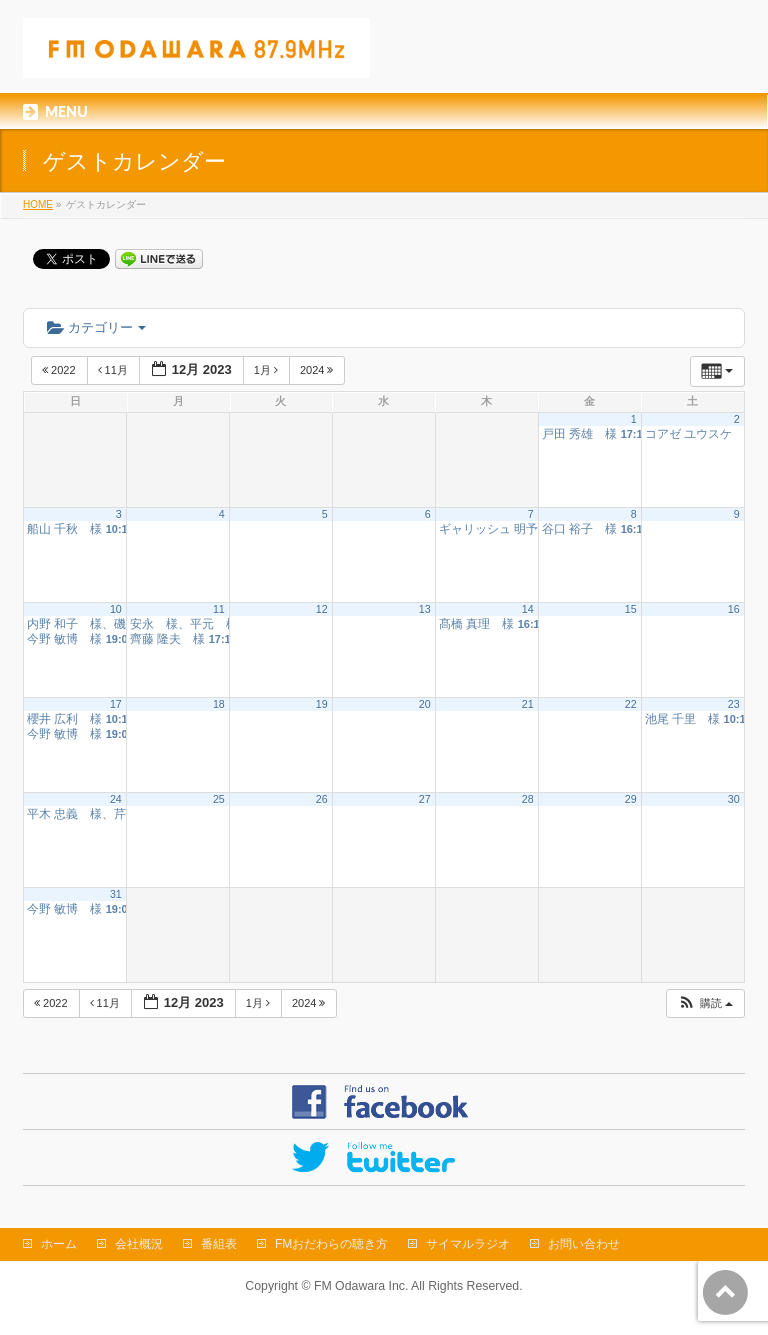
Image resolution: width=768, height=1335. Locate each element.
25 (219, 799)
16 (734, 609)
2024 (318, 370)
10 (116, 609)
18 (219, 704)
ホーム (59, 1244)
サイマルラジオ (468, 1244)
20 (425, 704)
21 (528, 704)
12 (322, 609)
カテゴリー (96, 327)
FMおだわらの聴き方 (331, 1244)
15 (631, 609)
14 (528, 609)
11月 (114, 370)
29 (631, 799)
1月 (267, 370)
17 (116, 704)
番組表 (219, 1244)
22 (631, 704)
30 (734, 799)
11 (219, 609)
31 (116, 894)
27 (425, 799)
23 (734, 704)
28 (528, 799)
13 (425, 609)
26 (322, 799)
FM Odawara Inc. (361, 1286)
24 (116, 799)
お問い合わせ (584, 1244)
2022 (60, 370)
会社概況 (139, 1244)
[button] (705, 1003)
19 (322, 704)
